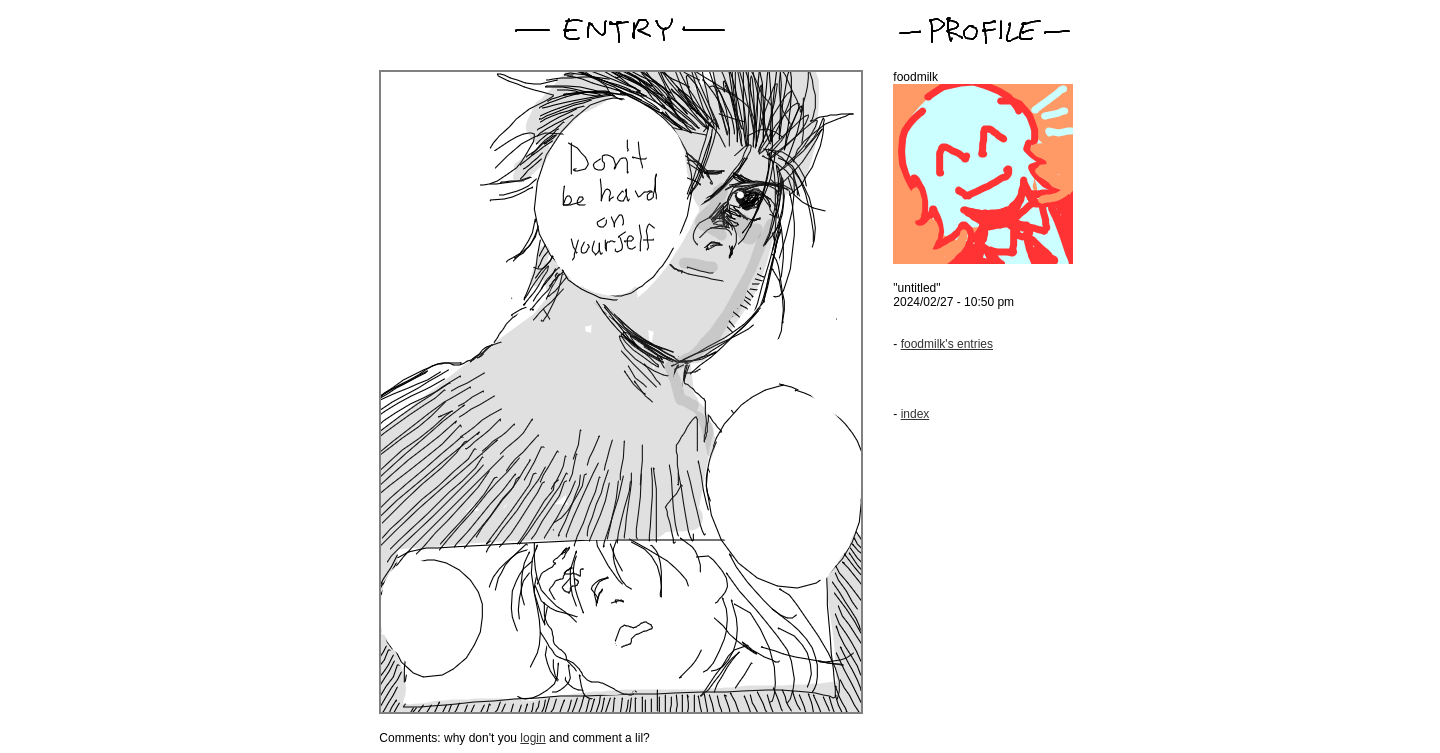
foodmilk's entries (947, 344)
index (915, 414)
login (532, 738)
